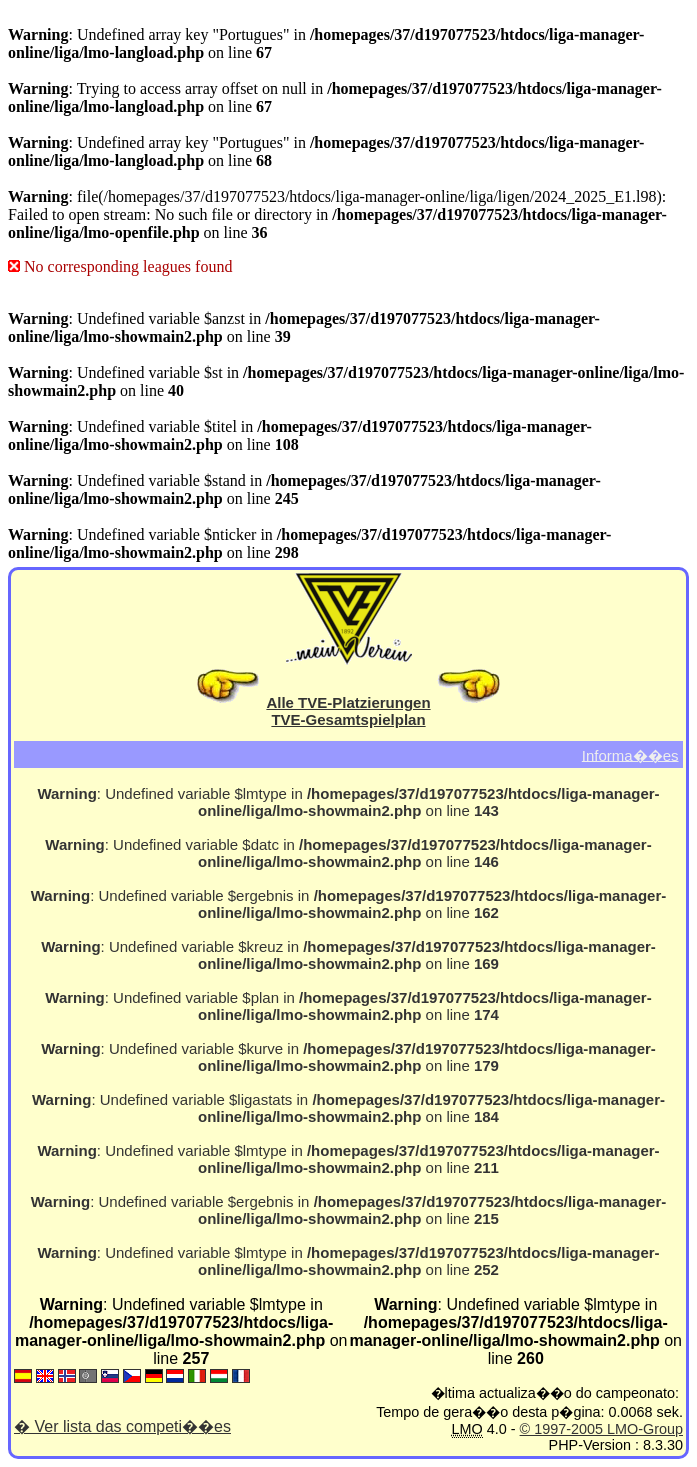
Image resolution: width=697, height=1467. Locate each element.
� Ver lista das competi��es (122, 1426)
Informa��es (630, 754)
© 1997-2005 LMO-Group (601, 1429)
